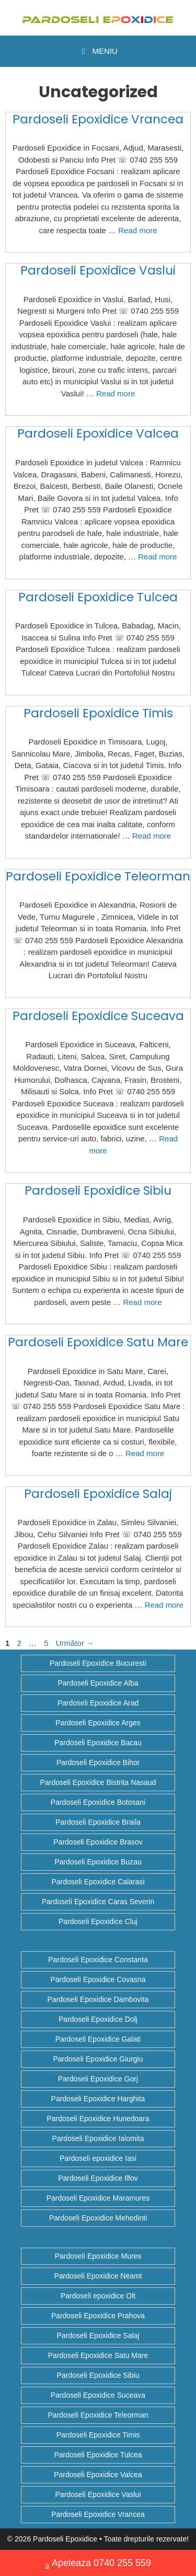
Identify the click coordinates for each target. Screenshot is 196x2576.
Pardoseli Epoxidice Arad (98, 1703)
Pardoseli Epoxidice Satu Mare (98, 1342)
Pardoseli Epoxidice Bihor (98, 1762)
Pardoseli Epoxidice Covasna (97, 1979)
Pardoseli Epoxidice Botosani (98, 1802)
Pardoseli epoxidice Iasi (98, 2158)
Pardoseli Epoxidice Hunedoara (98, 2118)
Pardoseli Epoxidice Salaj (98, 1493)
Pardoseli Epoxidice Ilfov (98, 2178)
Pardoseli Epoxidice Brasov (97, 1842)
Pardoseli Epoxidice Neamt (98, 2276)
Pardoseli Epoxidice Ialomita (98, 2138)
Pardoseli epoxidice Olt (98, 2296)
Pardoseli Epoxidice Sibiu (98, 1190)
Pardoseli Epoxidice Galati (98, 2039)
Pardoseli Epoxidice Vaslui (98, 270)
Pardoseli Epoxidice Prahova (98, 2315)
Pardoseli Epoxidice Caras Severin (98, 1901)
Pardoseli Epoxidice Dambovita (98, 1999)
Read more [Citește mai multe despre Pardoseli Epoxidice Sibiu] (142, 1302)
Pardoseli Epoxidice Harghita (98, 2098)
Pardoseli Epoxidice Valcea (98, 433)
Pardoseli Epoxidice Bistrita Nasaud (98, 1782)
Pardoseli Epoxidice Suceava (98, 1015)
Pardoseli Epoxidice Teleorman (98, 876)
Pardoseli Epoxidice (65, 2539)
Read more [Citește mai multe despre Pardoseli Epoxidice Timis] (151, 835)
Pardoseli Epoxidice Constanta (98, 1959)
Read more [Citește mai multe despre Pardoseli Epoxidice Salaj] (164, 1604)
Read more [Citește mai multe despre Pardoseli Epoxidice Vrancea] (137, 230)
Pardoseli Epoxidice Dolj (98, 2019)
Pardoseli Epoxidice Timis (98, 713)
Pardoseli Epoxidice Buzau (98, 1862)
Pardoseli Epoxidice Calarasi (97, 1881)
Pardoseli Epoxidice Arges (98, 1723)
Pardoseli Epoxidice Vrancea (98, 119)
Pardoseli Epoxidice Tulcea (98, 597)
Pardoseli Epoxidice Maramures (98, 2198)
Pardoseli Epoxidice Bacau (98, 1742)
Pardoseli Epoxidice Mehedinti (98, 2218)
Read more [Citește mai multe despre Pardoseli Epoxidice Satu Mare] (144, 1453)
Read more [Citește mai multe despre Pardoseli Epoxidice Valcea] (157, 556)
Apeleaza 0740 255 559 (98, 2564)
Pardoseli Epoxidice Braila (98, 1822)
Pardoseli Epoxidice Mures (98, 2256)
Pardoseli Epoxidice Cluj (98, 1921)
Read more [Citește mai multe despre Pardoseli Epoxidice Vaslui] (115, 393)
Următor (75, 1643)
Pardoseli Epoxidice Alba (97, 1683)
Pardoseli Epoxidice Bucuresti (98, 1663)
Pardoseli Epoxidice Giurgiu (98, 2059)
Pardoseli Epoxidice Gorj (98, 2079)
